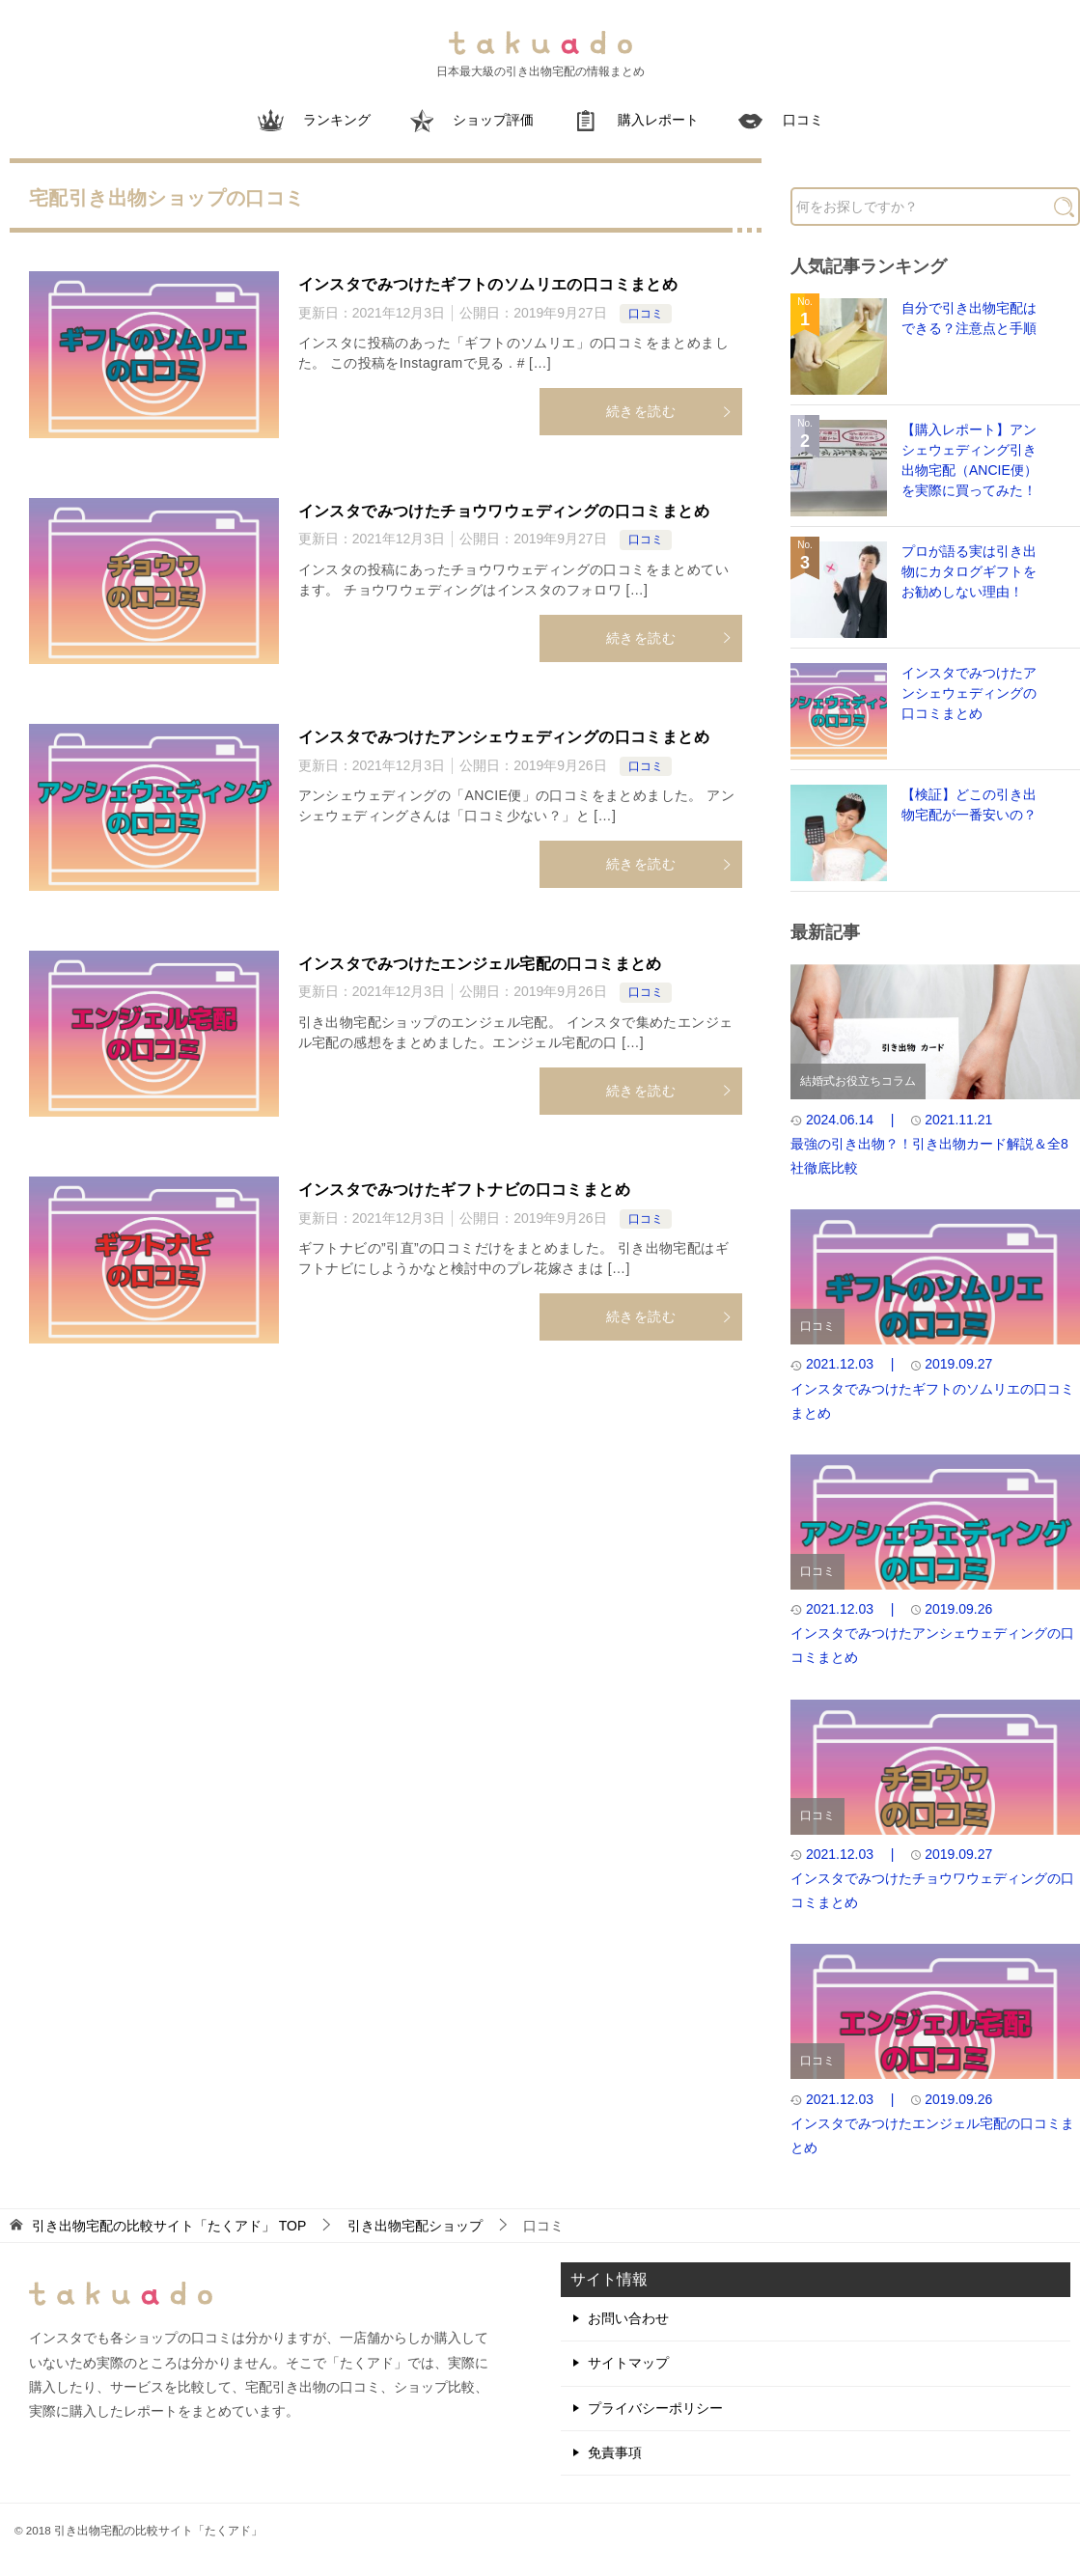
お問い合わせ (628, 2318)
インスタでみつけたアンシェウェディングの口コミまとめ (503, 737)
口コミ (645, 313)
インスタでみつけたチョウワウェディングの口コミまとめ (503, 511)
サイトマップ (628, 2362)
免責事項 (615, 2452)
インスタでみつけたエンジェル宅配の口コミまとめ (480, 964)
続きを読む (669, 411)
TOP (169, 2225)
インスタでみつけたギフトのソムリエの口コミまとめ (488, 284)
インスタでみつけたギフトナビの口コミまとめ (464, 1189)
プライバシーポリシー (655, 2408)
